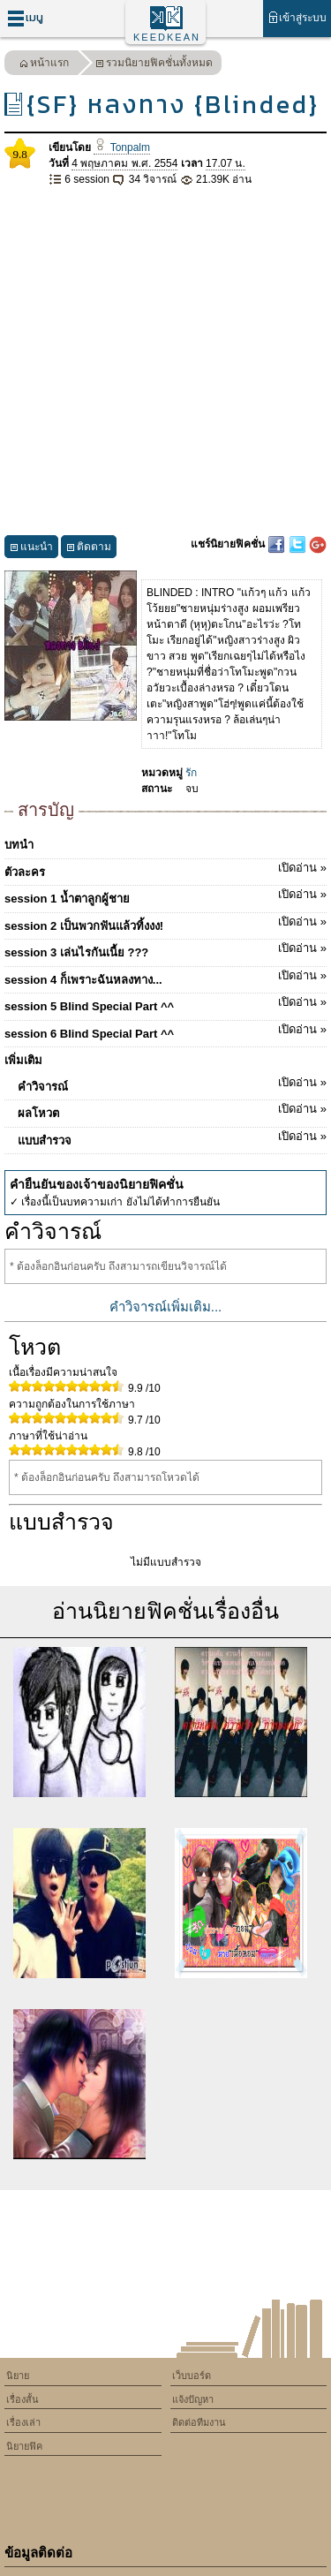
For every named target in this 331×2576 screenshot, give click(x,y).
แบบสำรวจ (172, 1137)
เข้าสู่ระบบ (297, 17)
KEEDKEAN (166, 37)
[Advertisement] (165, 361)
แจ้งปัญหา (193, 2399)
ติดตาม (88, 548)
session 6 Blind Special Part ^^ (165, 1030)
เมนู (25, 18)
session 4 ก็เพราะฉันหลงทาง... (165, 976)
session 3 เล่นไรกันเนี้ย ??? (165, 949)
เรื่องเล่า (23, 2422)
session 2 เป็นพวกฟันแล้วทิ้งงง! (165, 923)
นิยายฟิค (24, 2446)
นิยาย (17, 2375)
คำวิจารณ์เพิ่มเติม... (165, 1306)
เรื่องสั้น (22, 2399)
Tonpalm (122, 147)
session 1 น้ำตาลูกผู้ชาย (165, 895)
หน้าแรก (44, 65)
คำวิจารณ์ (172, 1083)
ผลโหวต (172, 1110)
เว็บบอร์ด (191, 2375)
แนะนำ (31, 548)
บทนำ (19, 844)
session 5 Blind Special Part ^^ (165, 1003)
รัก (191, 773)
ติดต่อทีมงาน (199, 2422)
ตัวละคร (165, 869)
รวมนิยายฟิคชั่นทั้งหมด (154, 65)
